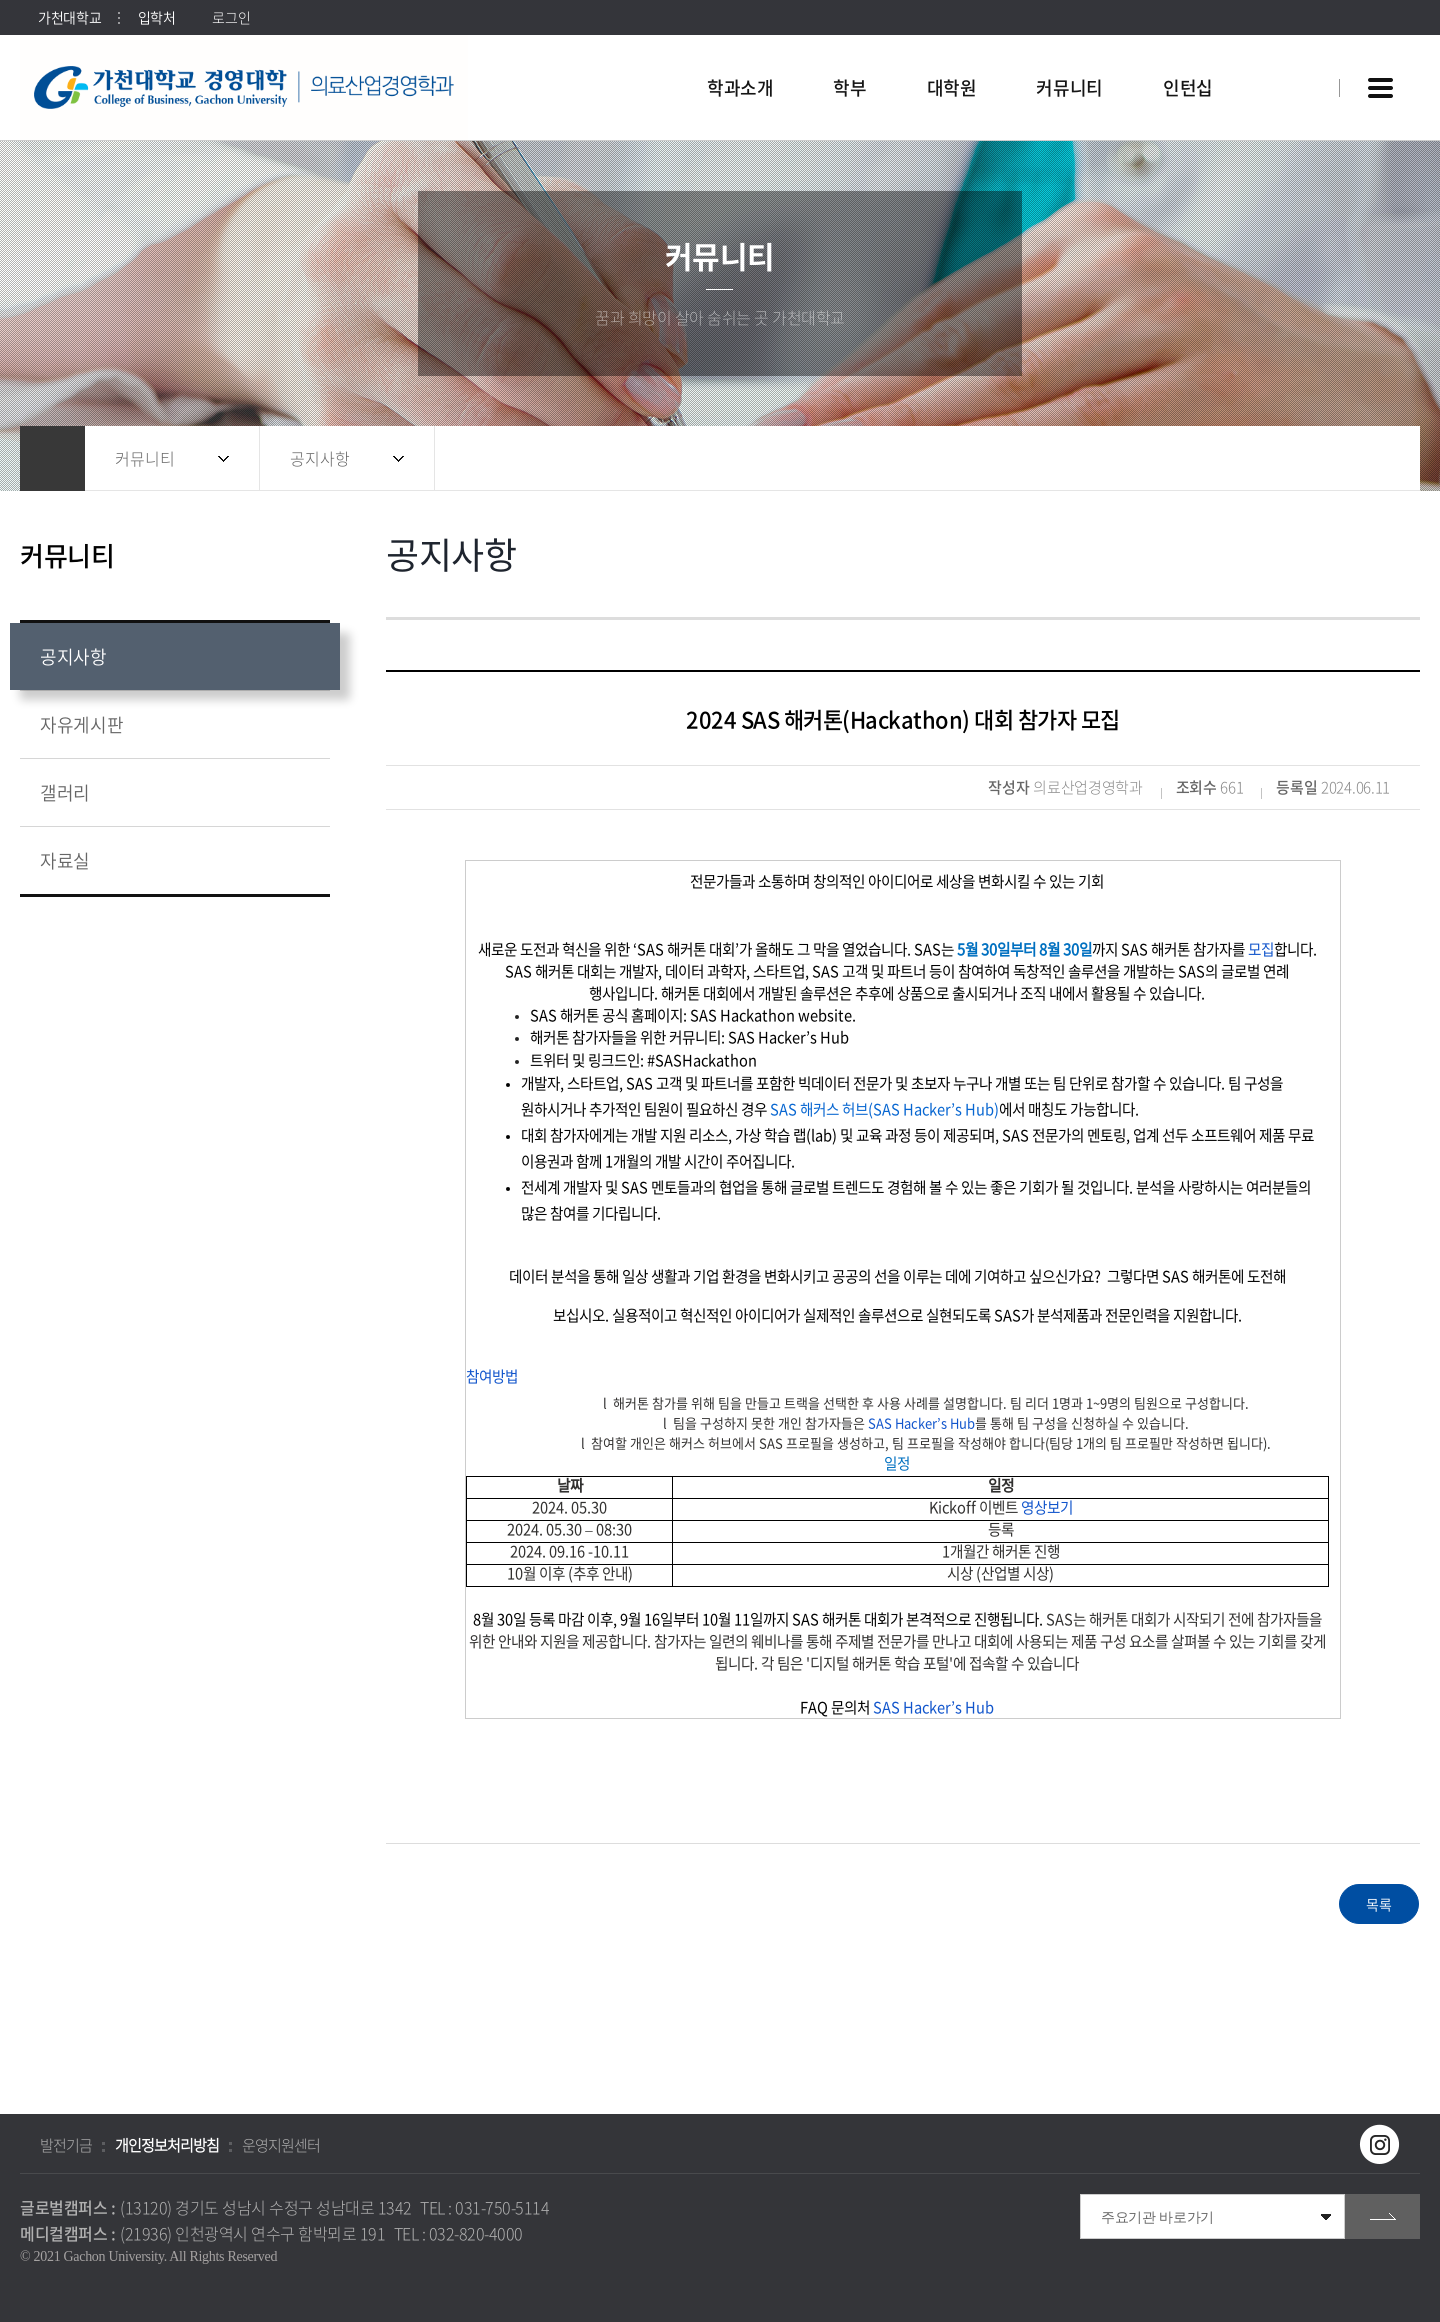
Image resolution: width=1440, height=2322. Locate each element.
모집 (1261, 949)
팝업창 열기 (1297, 51)
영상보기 (1047, 1507)
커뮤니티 (145, 458)
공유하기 (1295, 458)
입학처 (157, 17)
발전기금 (66, 2145)
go (1382, 2216)
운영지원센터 (281, 2145)
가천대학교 (70, 17)
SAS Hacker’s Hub (921, 1422)
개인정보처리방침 (167, 2145)
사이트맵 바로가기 (1380, 88)
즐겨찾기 (1335, 458)
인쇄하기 (1375, 458)
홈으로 (52, 458)
